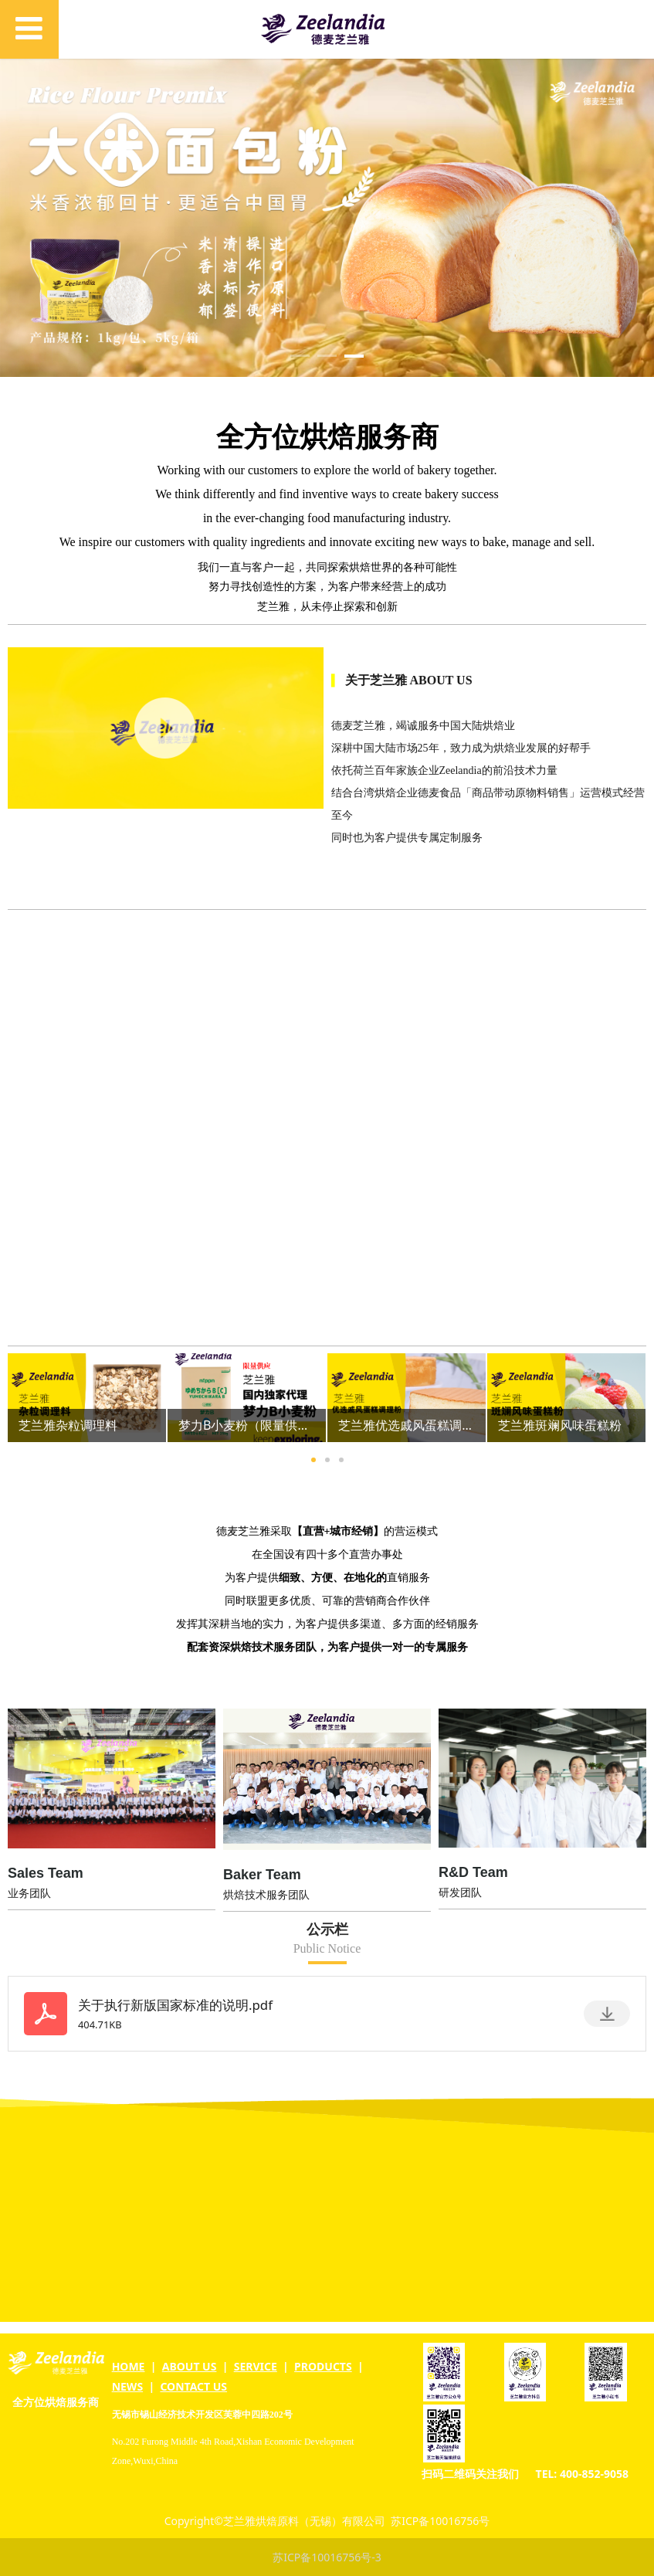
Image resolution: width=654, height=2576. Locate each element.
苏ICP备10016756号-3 (327, 2557)
